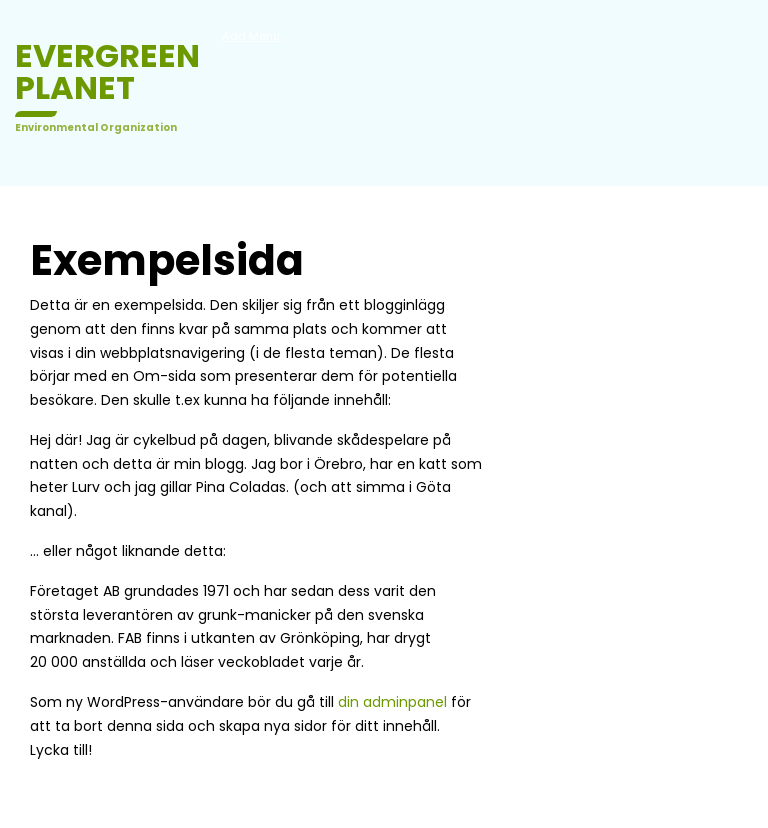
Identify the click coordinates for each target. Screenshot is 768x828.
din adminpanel (392, 702)
